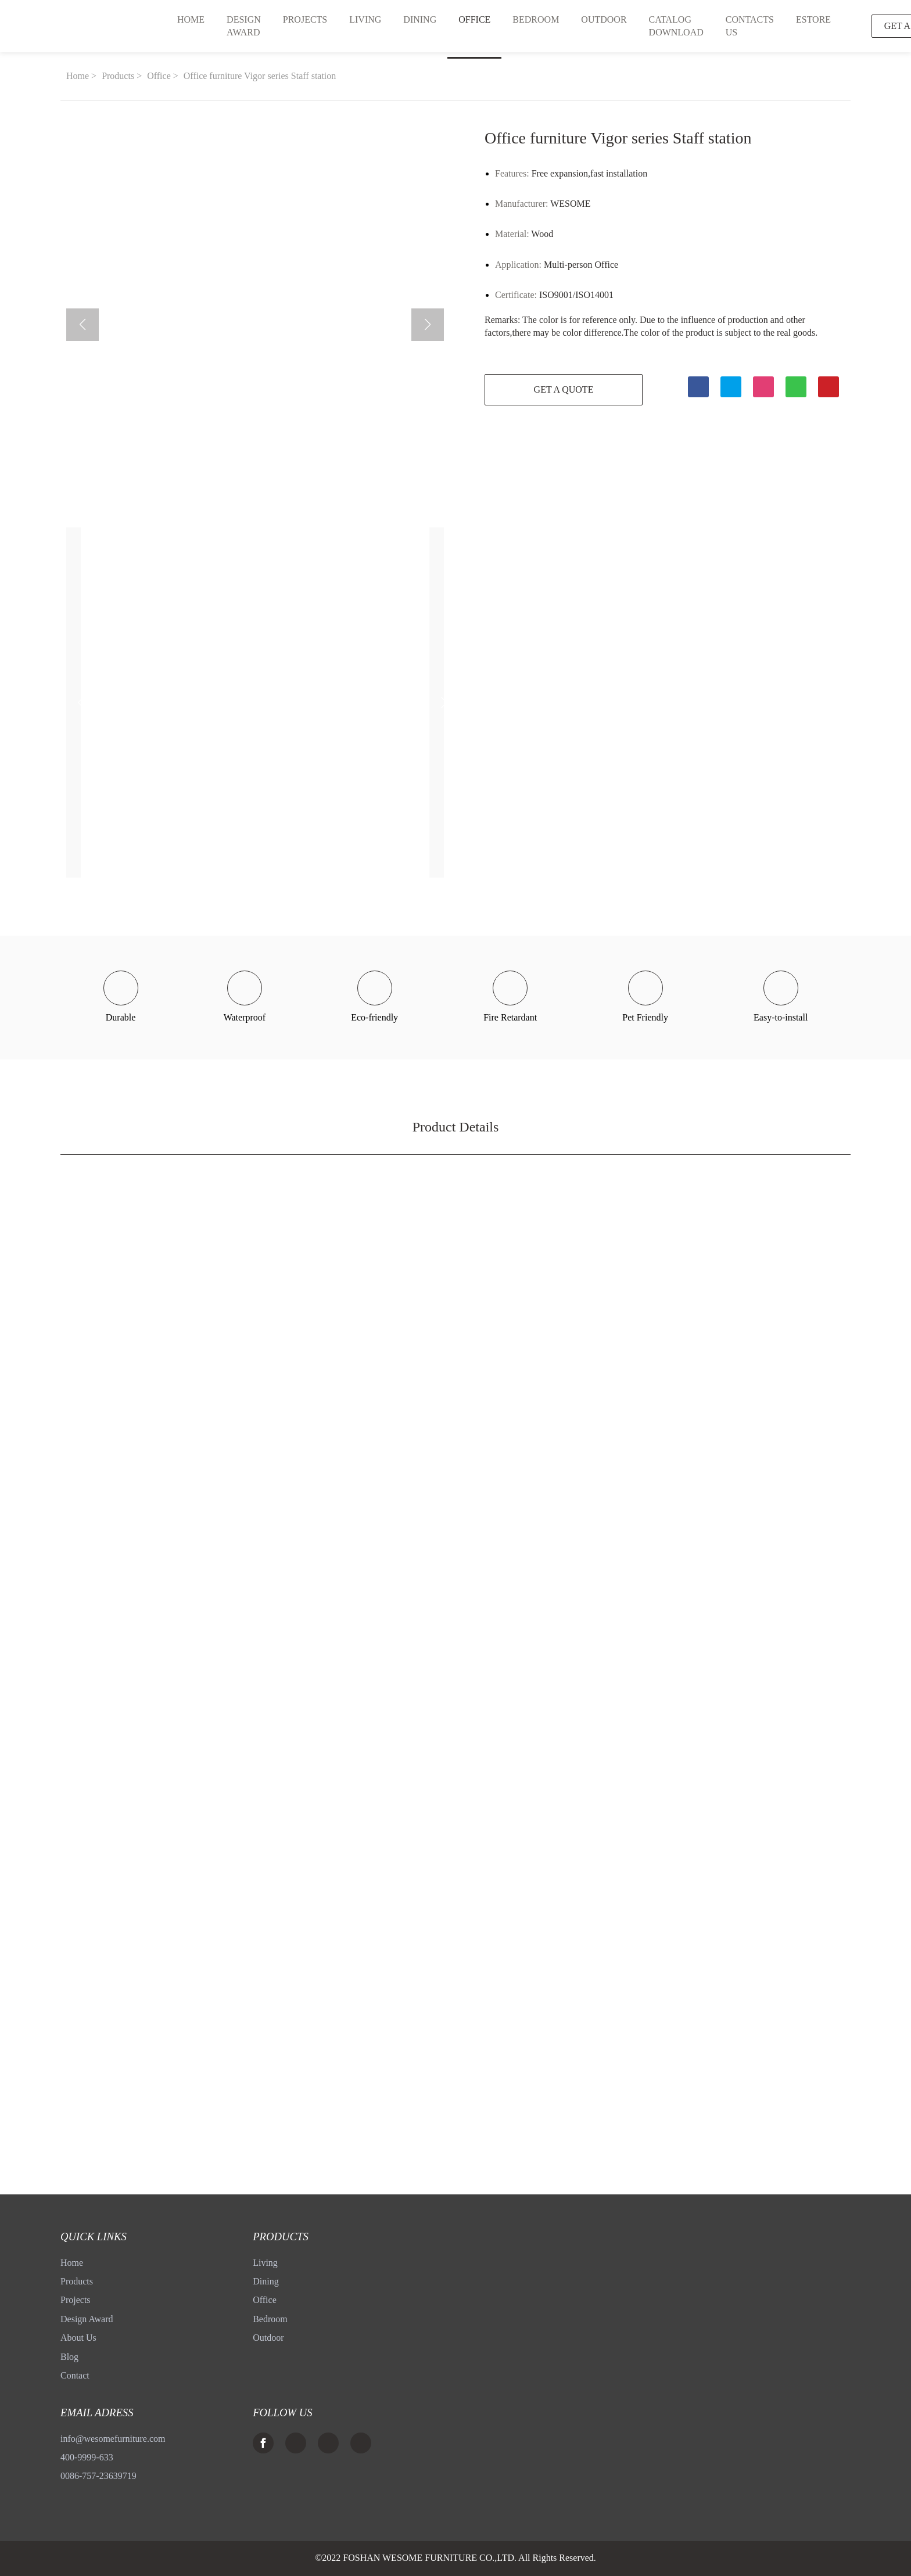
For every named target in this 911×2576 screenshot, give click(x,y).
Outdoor (268, 2338)
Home (77, 76)
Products (118, 76)
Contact (74, 2375)
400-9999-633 (86, 2457)
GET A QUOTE (560, 390)
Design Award (86, 2319)
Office (159, 76)
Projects (75, 2300)
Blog (69, 2357)
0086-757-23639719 (98, 2476)
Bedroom (270, 2319)
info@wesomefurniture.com (112, 2439)
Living (265, 2263)
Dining (265, 2281)
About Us (78, 2338)
